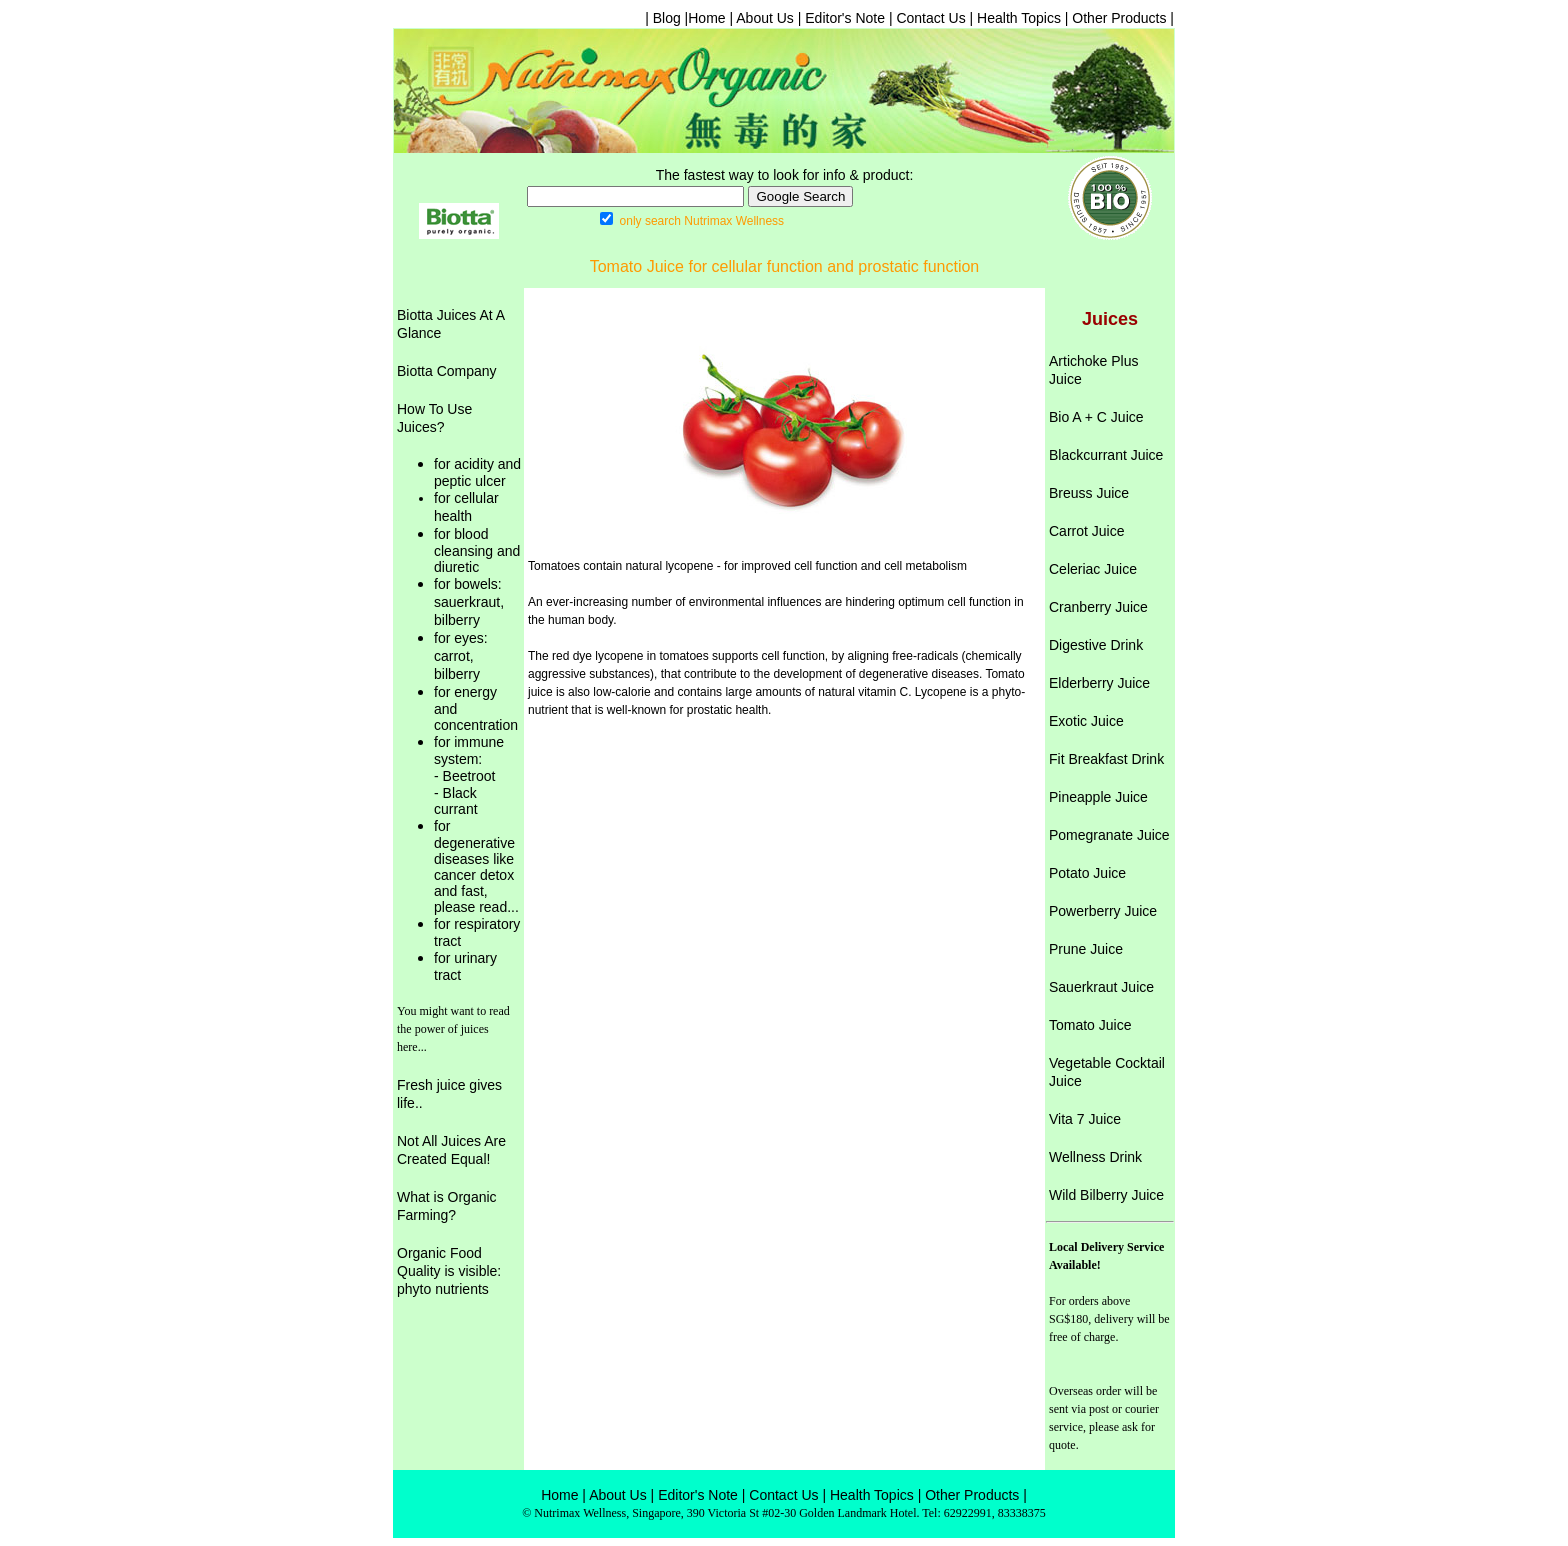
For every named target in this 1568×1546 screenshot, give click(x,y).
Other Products (1119, 18)
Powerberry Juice (1103, 911)
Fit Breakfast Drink (1106, 759)
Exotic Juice (1086, 721)
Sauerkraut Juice (1101, 987)
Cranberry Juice (1098, 607)
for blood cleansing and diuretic (477, 550)
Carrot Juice (1086, 531)
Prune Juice (1086, 949)
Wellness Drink (1095, 1157)
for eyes (459, 638)
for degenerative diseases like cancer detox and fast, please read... (476, 866)
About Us (765, 18)
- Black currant (456, 801)
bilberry (457, 620)
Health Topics (1017, 18)
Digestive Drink (1096, 645)
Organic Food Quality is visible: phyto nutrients (449, 1271)
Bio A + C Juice (1096, 417)
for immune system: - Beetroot (469, 759)
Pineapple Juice (1098, 797)
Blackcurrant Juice (1106, 455)
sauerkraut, (469, 602)
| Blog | (666, 18)
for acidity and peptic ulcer (477, 472)
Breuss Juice (1089, 493)
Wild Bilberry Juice (1106, 1195)
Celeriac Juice (1093, 569)
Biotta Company (447, 371)
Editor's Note (845, 18)
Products (991, 1495)
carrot (452, 656)
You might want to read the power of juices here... (453, 1029)
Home (706, 18)
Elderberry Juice (1099, 683)
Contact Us (930, 18)
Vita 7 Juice (1085, 1119)
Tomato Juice (1090, 1025)
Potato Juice (1087, 873)
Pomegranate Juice (1109, 835)
